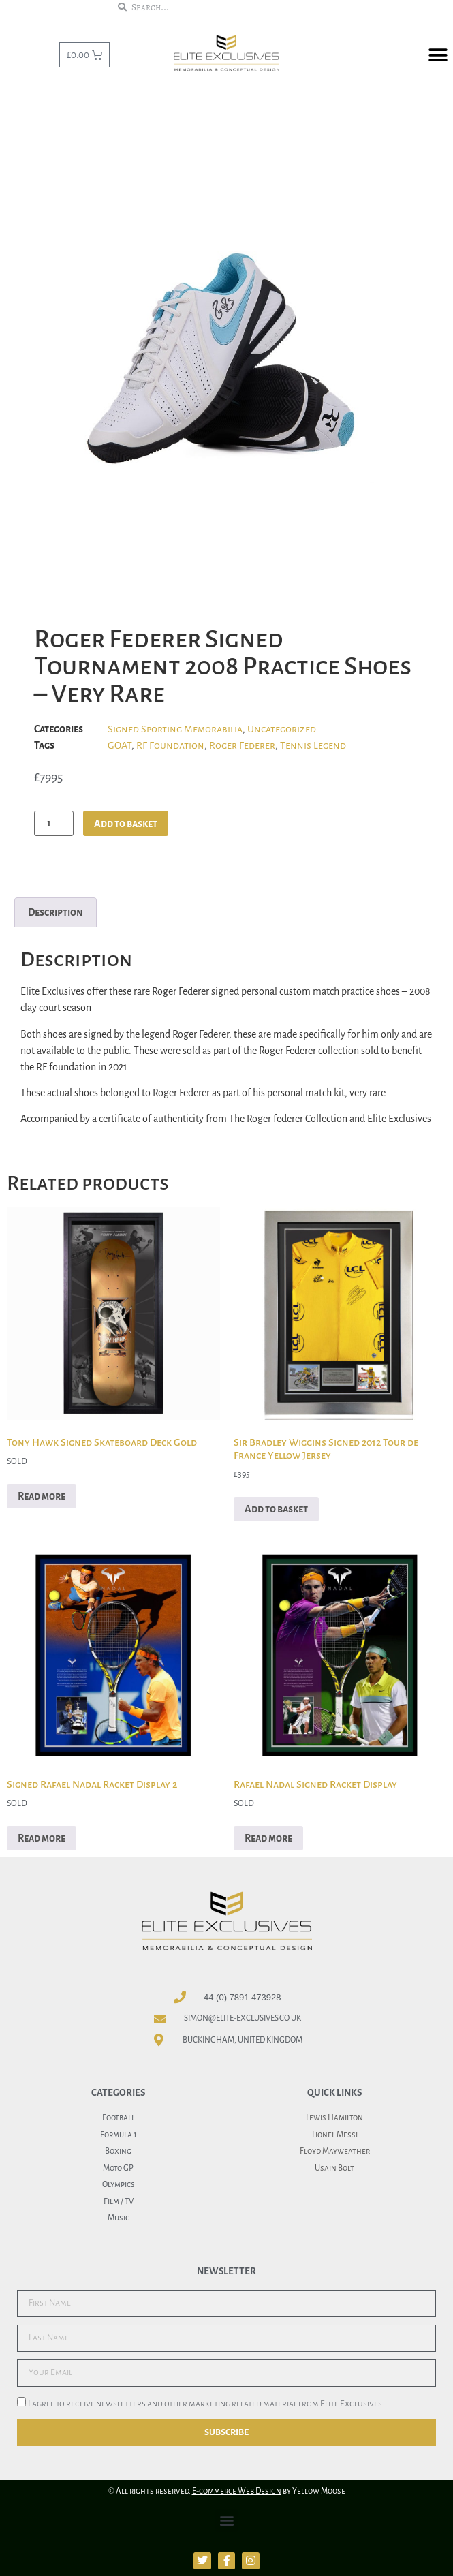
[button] (437, 55)
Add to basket (125, 823)
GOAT (119, 745)
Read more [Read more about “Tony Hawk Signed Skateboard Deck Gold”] (41, 1496)
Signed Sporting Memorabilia (175, 729)
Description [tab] (55, 912)
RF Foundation (170, 745)
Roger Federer (242, 745)
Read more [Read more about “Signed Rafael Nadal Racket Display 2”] (41, 1838)
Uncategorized (281, 729)
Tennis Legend (313, 745)
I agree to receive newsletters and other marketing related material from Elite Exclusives (205, 2403)
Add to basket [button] (276, 1509)
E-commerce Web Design (236, 2491)
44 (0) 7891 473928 (242, 1997)
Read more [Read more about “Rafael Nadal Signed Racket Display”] (268, 1838)
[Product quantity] (54, 823)
